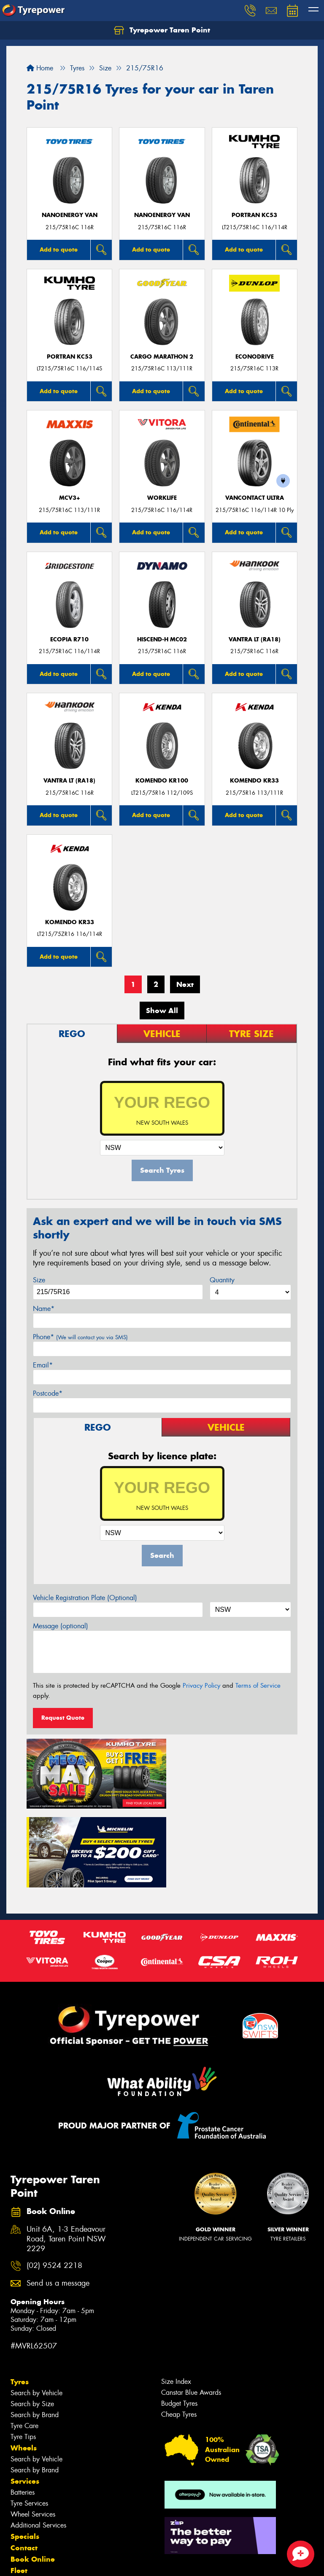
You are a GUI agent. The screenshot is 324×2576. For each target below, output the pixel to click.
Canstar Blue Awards (191, 2309)
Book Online (33, 2476)
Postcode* (47, 1393)
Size (39, 1280)
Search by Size (32, 2321)
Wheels (24, 2365)
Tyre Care (24, 2343)
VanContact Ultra (254, 497)
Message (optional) (60, 1626)
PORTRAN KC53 (254, 215)
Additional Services (38, 2442)
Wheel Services (33, 2431)
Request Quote (62, 1717)
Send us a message (58, 2201)
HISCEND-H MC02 (162, 639)
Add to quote (59, 249)
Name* (43, 1308)
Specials (25, 2453)
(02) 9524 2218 (54, 2183)
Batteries (23, 2409)
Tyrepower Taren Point (162, 30)
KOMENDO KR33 (254, 780)
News (21, 2510)
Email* (43, 1365)
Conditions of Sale (112, 2561)
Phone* (80, 1336)
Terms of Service (258, 1685)
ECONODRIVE (254, 356)
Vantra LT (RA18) (255, 639)
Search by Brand (35, 2332)
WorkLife (162, 497)
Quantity (222, 1280)
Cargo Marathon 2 (161, 356)
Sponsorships (34, 2499)
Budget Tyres (179, 2320)
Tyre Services (29, 2420)
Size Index (176, 2299)
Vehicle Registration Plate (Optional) (85, 1597)
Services (25, 2398)
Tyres (20, 2299)
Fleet (19, 2488)
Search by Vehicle (36, 2310)
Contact (24, 2465)
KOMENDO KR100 (161, 780)
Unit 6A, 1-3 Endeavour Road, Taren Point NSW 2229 (66, 2156)
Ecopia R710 (69, 639)
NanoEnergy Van (69, 215)
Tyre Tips (23, 2354)
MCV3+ (69, 497)
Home (40, 68)
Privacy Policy (201, 1685)
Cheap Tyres (179, 2331)
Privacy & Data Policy (60, 2561)
